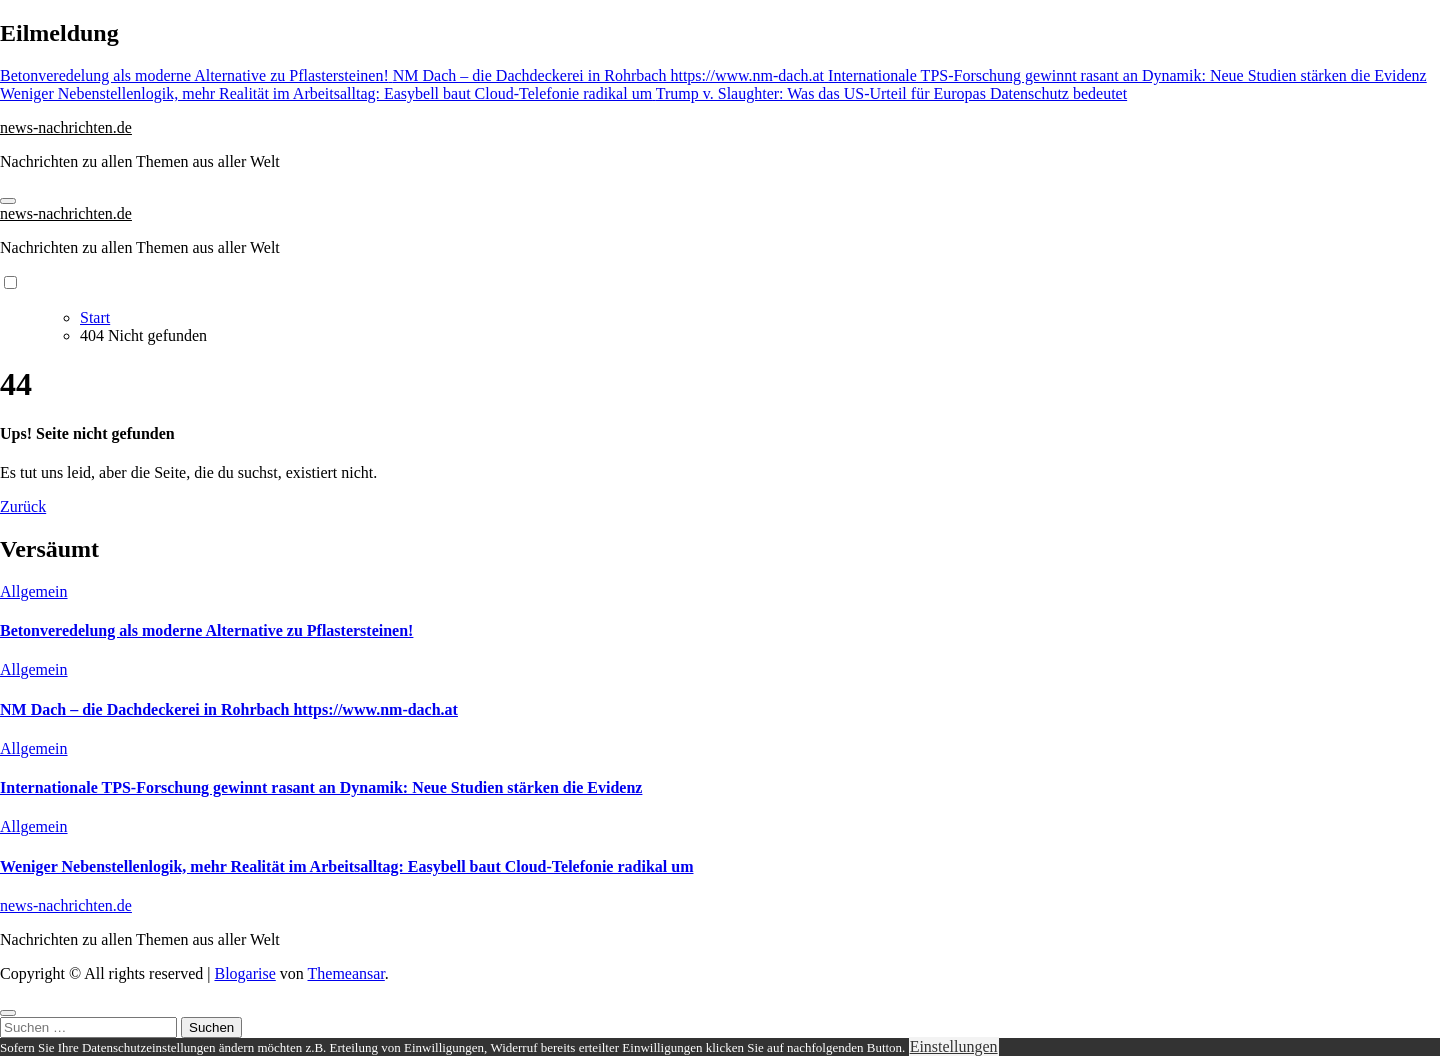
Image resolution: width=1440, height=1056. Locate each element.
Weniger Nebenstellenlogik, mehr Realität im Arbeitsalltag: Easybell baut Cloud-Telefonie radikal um (346, 866)
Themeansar (346, 973)
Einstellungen (954, 1046)
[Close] (8, 1013)
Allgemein (34, 591)
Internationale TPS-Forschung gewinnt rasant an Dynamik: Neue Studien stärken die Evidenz (321, 787)
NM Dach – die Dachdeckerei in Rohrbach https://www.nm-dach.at (229, 709)
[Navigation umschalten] (8, 201)
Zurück (23, 506)
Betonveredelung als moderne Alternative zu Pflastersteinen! (206, 630)
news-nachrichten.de (66, 127)
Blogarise (244, 973)
